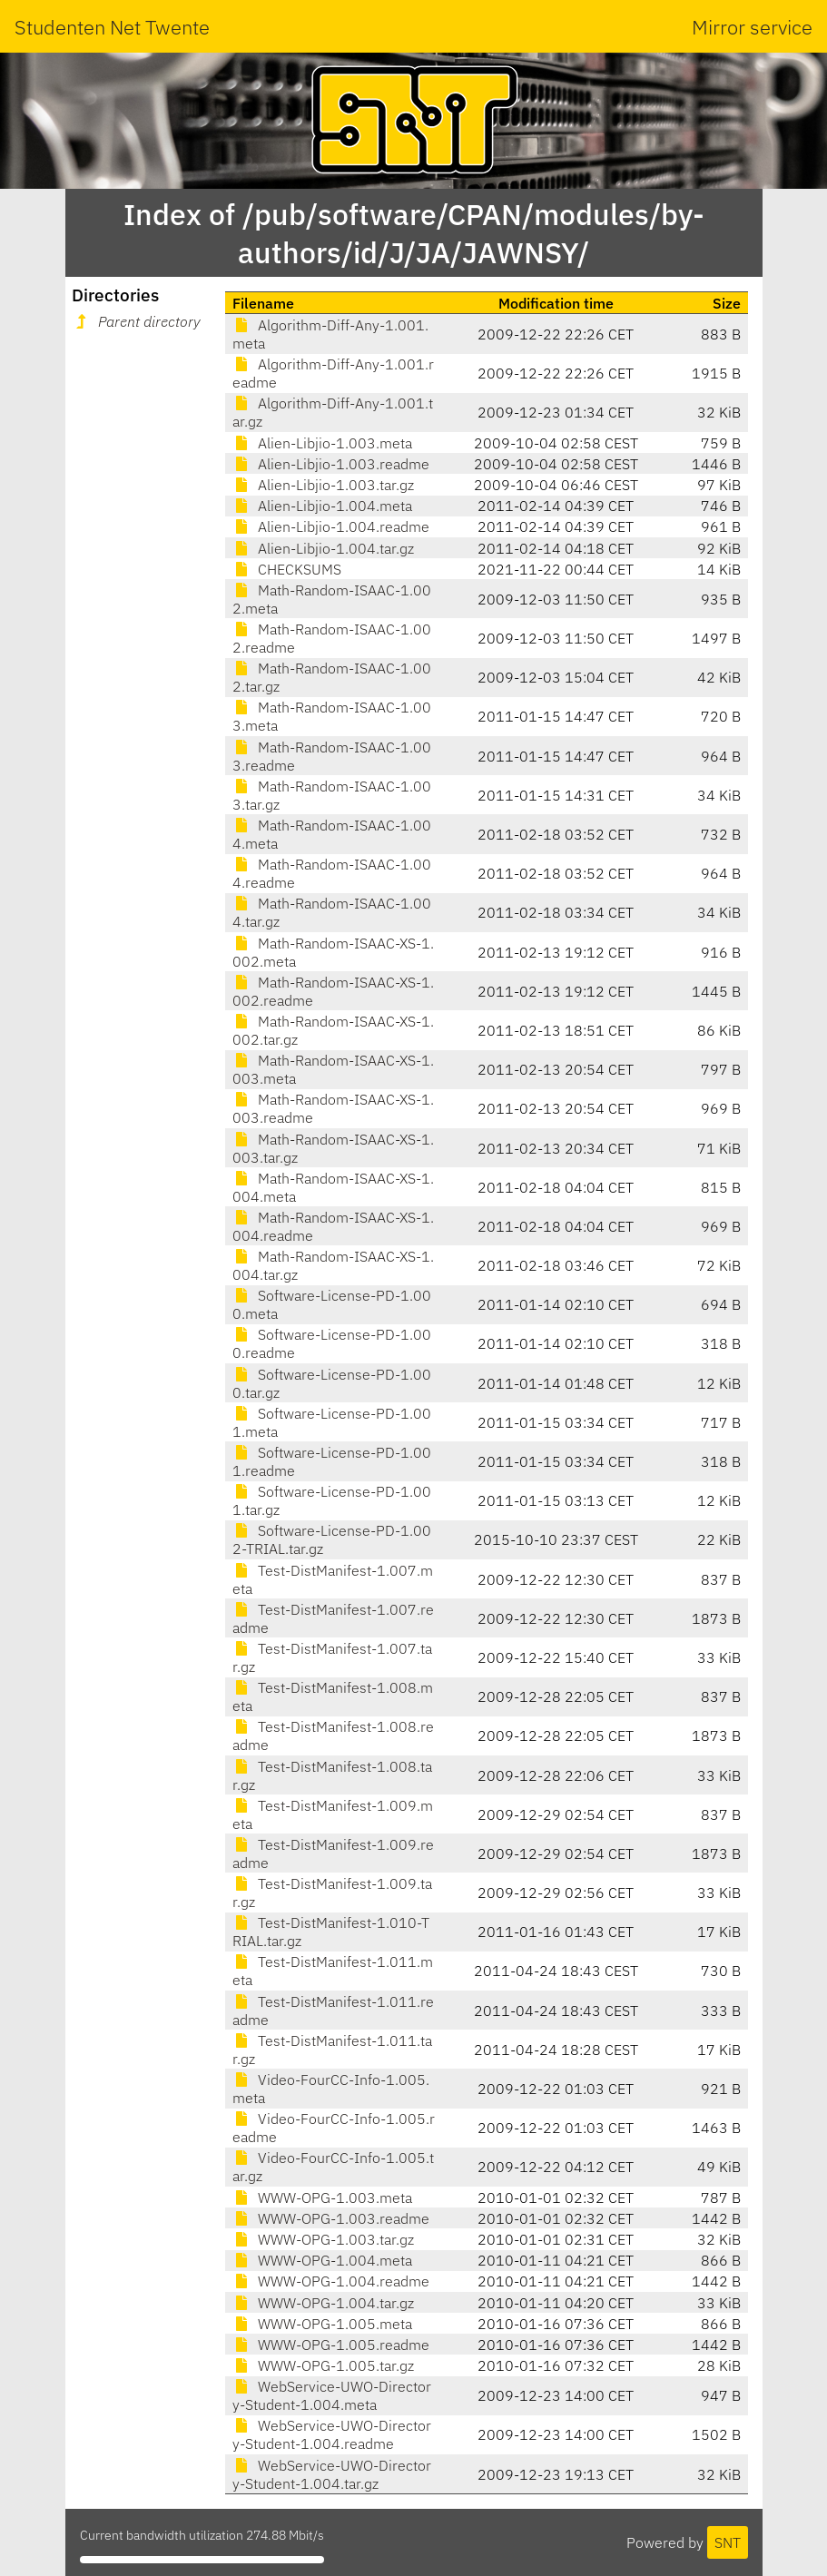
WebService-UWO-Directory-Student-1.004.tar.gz (331, 2474)
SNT (727, 2542)
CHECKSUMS (286, 569)
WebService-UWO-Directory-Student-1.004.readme (331, 2434)
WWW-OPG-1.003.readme (330, 2218)
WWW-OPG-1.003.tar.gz (323, 2239)
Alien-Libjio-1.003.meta (322, 443)
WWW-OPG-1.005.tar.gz (323, 2365)
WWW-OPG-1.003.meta (322, 2197)
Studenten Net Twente (112, 27)
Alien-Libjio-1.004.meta (322, 506)
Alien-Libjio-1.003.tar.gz (323, 485)
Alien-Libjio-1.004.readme (330, 526)
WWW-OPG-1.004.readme (330, 2281)
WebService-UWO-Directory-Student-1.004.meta (331, 2395)
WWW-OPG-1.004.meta (322, 2260)
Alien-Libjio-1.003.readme (330, 464)
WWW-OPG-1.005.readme (330, 2344)
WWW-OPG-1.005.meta (322, 2324)
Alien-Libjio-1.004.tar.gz (323, 548)
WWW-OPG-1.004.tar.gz (323, 2303)
